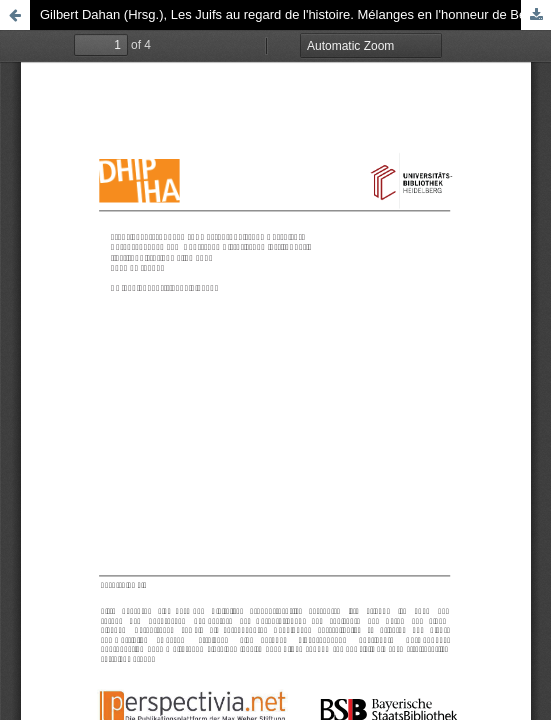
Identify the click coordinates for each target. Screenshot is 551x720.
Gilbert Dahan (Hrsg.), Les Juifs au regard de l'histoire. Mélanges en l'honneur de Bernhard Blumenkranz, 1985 (295, 14)
